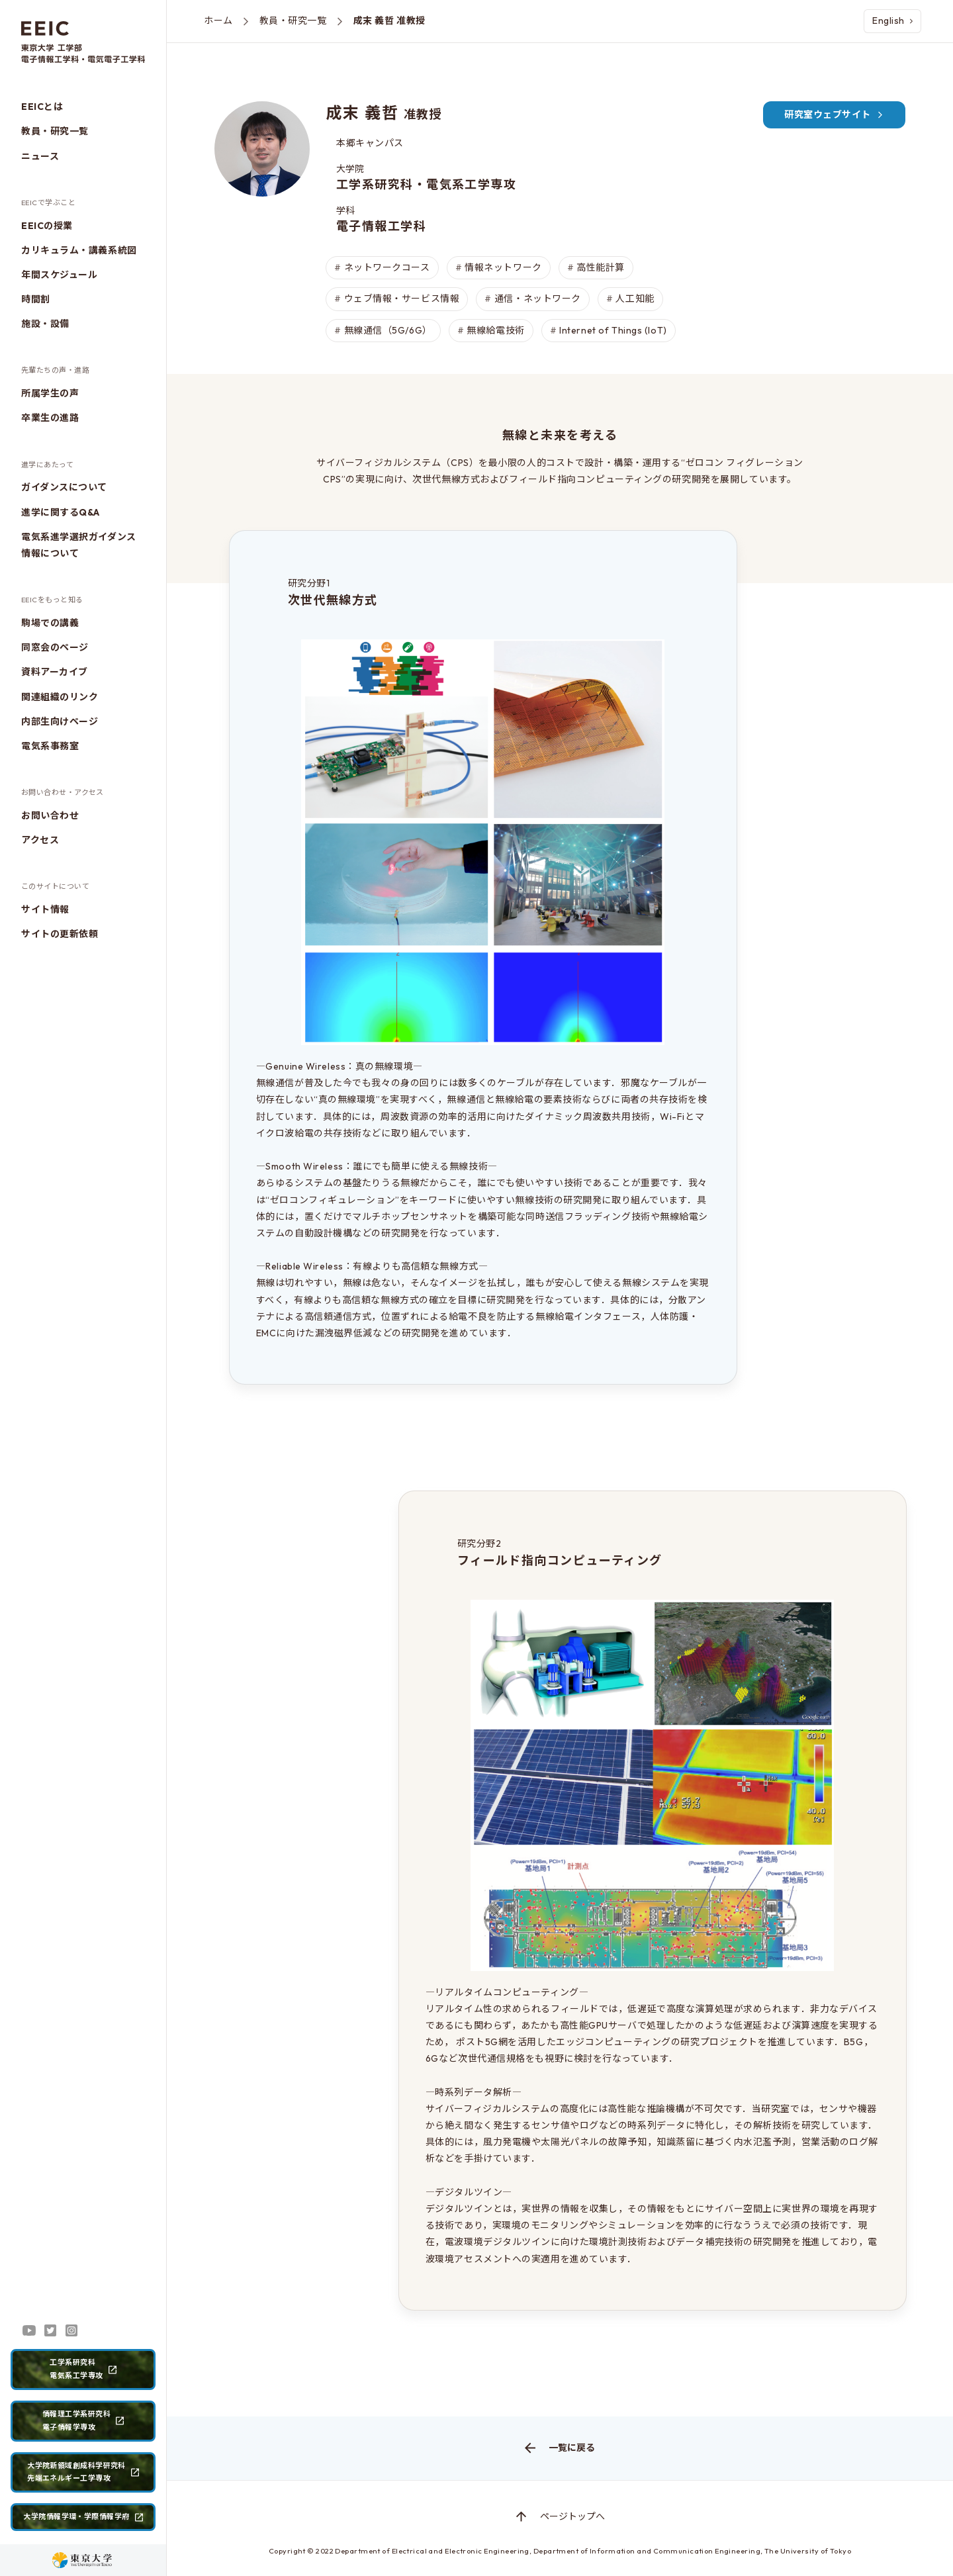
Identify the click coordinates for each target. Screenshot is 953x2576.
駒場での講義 (50, 623)
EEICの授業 (47, 226)
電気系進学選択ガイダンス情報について (78, 545)
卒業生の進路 (50, 418)
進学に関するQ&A (60, 512)
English (892, 20)
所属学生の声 (50, 393)
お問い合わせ (50, 815)
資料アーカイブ (54, 672)
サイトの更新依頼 (59, 934)
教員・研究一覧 (55, 131)
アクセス (40, 840)
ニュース (40, 156)
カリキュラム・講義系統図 (79, 250)
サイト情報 (45, 909)
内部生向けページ (59, 721)
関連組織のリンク (59, 697)
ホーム (218, 20)
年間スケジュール (59, 275)
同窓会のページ (55, 647)
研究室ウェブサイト (834, 114)
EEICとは (42, 107)
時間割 (35, 299)
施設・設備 (45, 324)
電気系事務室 (50, 746)
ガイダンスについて (64, 487)
